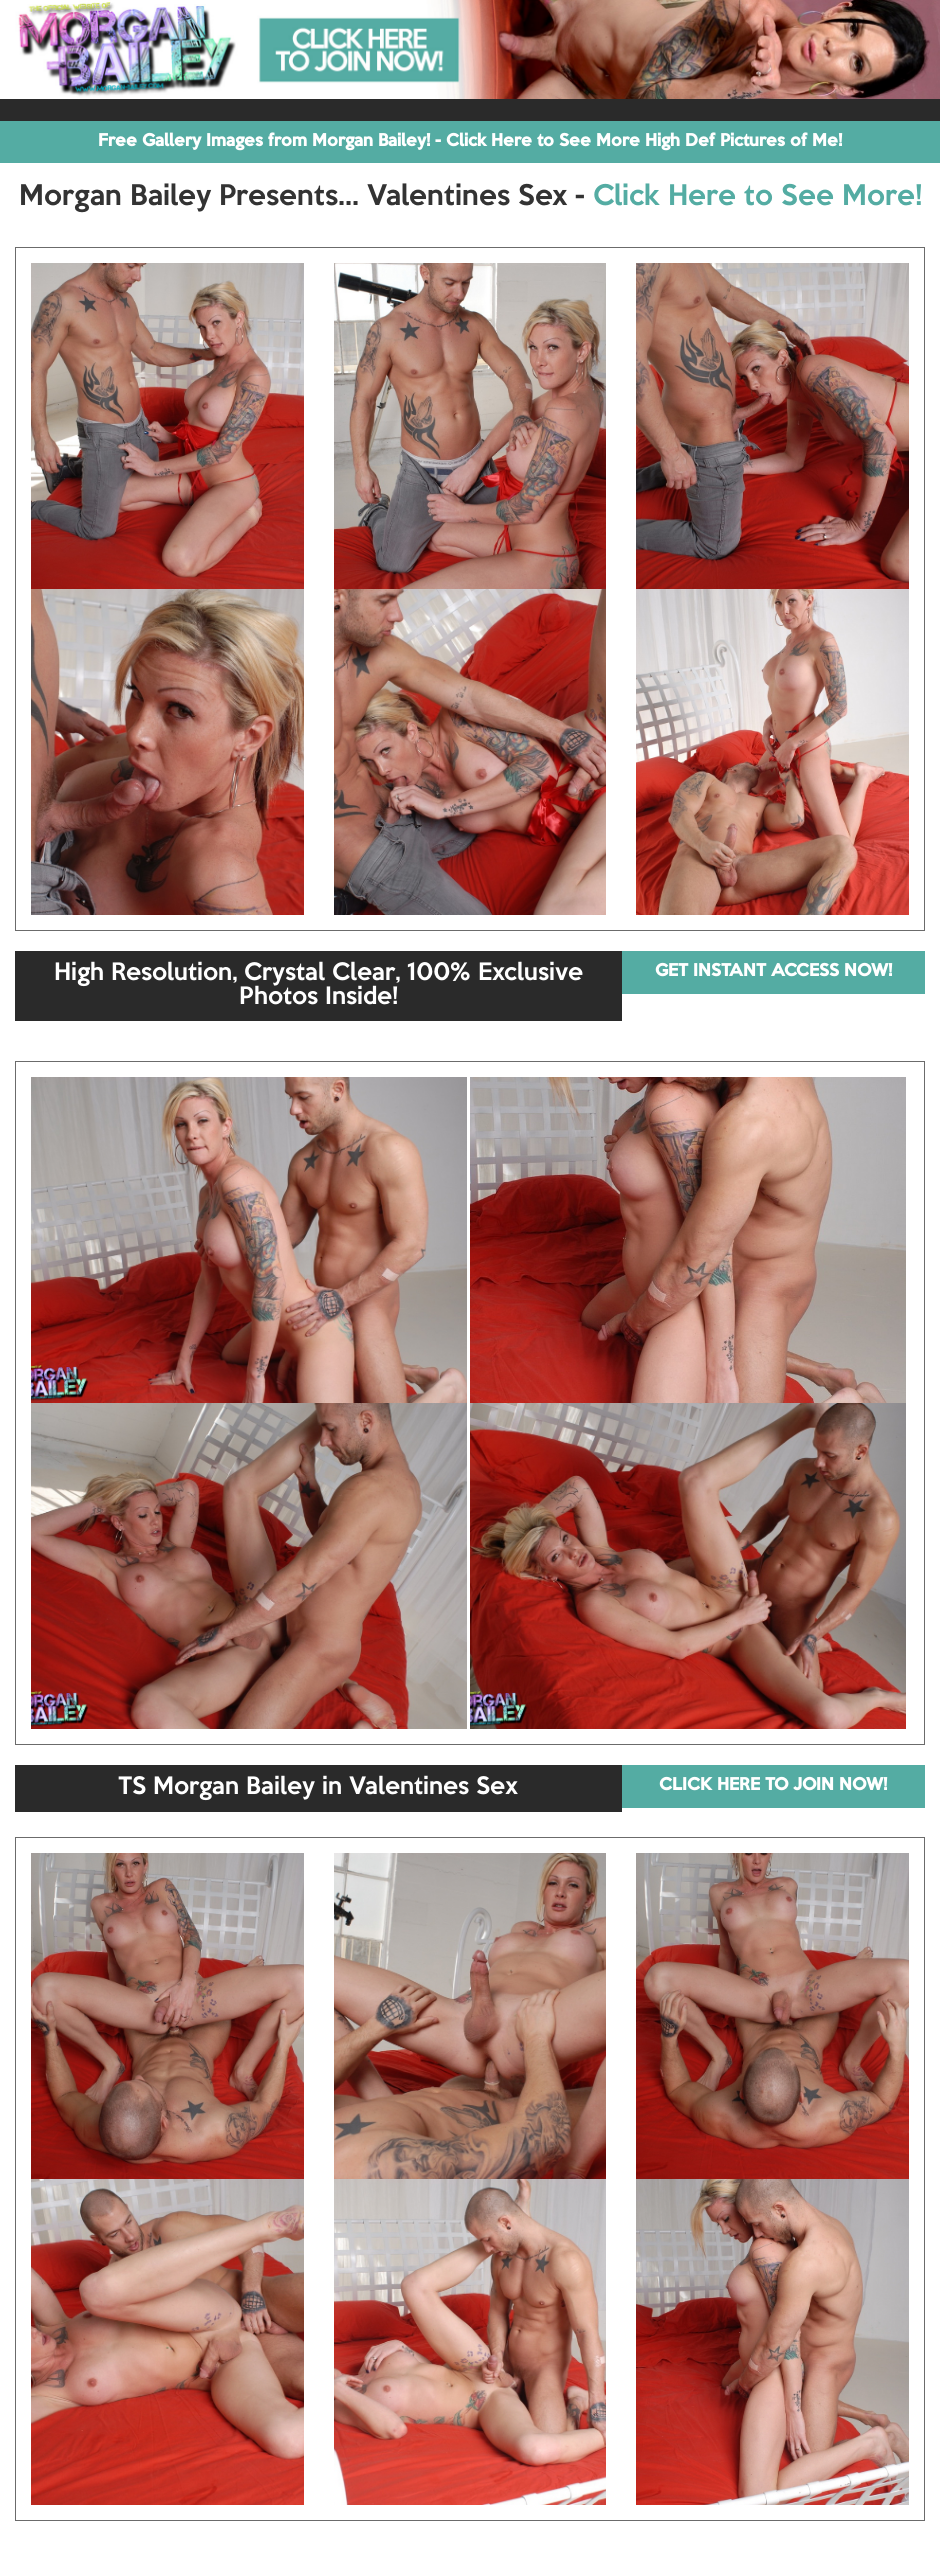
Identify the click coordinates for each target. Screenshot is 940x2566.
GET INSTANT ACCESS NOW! (773, 971)
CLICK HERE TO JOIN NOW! (773, 1785)
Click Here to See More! (757, 197)
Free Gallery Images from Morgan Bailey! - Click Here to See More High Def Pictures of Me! (470, 141)
